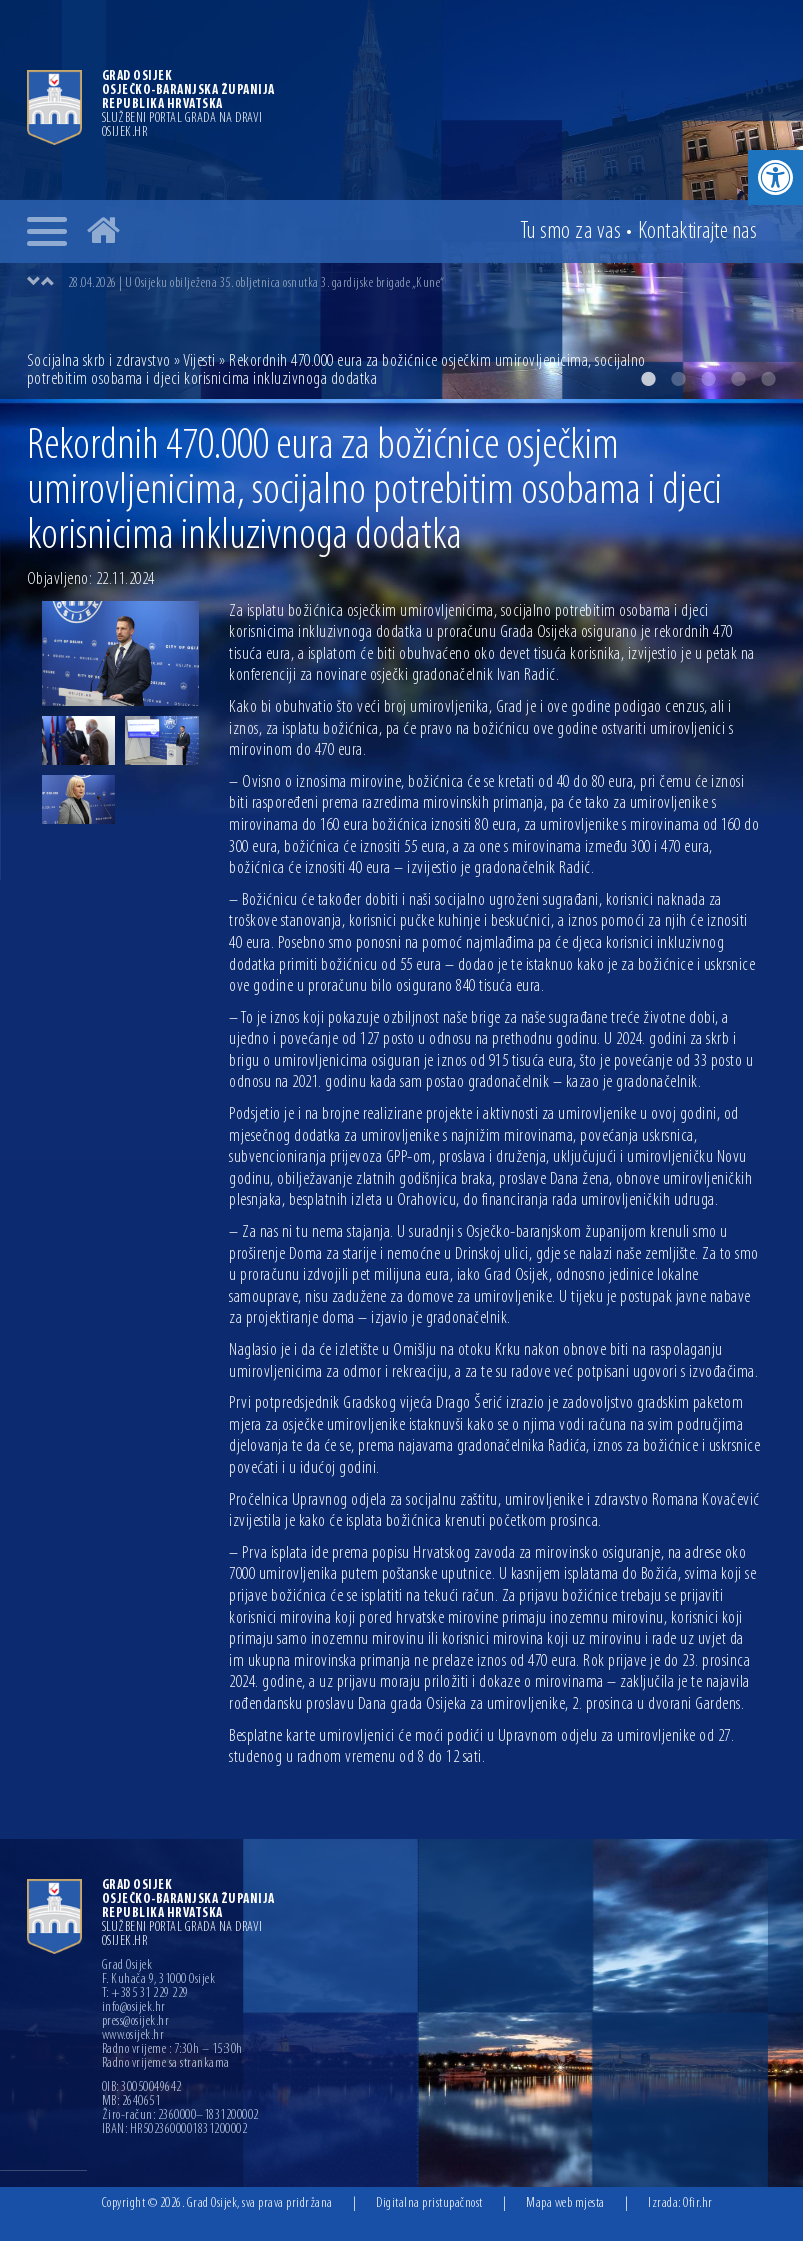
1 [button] (648, 379)
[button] (775, 177)
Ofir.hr (698, 2203)
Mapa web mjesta (565, 2203)
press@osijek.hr (136, 2022)
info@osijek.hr (134, 2008)
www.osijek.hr (133, 2036)
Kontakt (698, 232)
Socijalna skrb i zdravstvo (99, 361)
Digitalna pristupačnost (429, 2203)
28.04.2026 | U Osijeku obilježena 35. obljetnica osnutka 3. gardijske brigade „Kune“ (256, 283)
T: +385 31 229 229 (145, 1994)
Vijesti (199, 361)
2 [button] (678, 379)
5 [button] (768, 379)
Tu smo (571, 232)
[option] (422, 283)
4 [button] (738, 379)
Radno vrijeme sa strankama (166, 2064)
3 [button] (708, 379)
